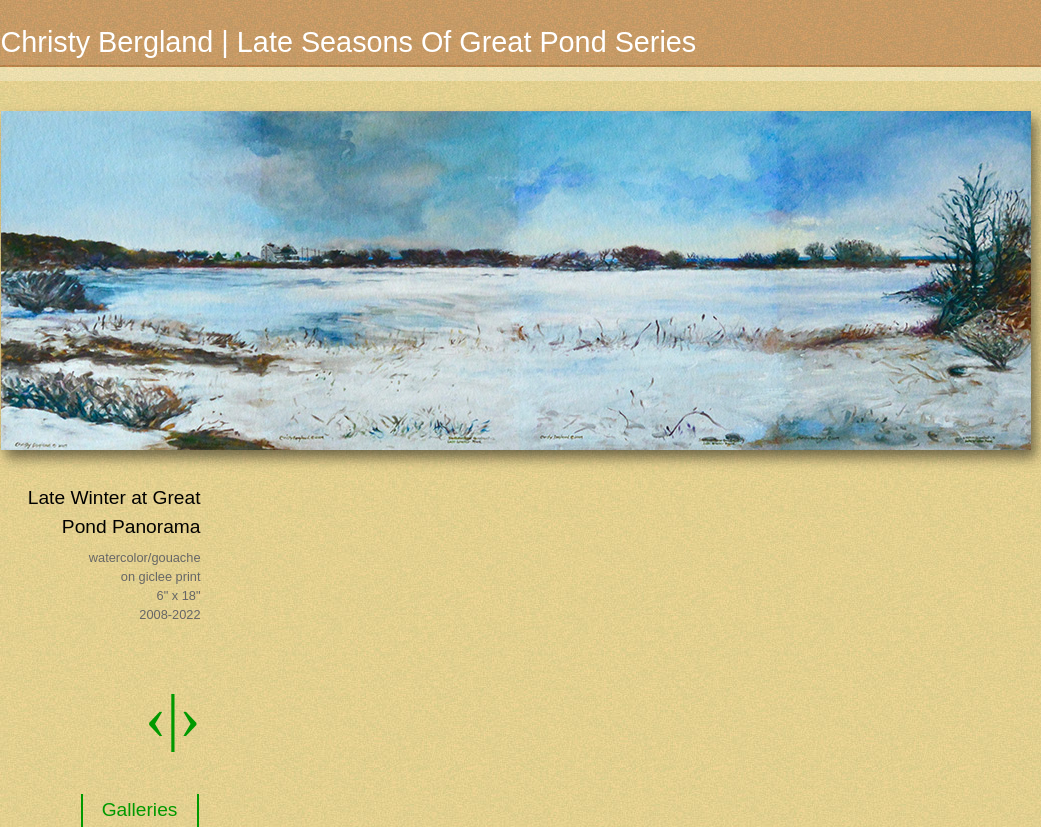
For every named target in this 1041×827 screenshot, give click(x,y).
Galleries (140, 809)
